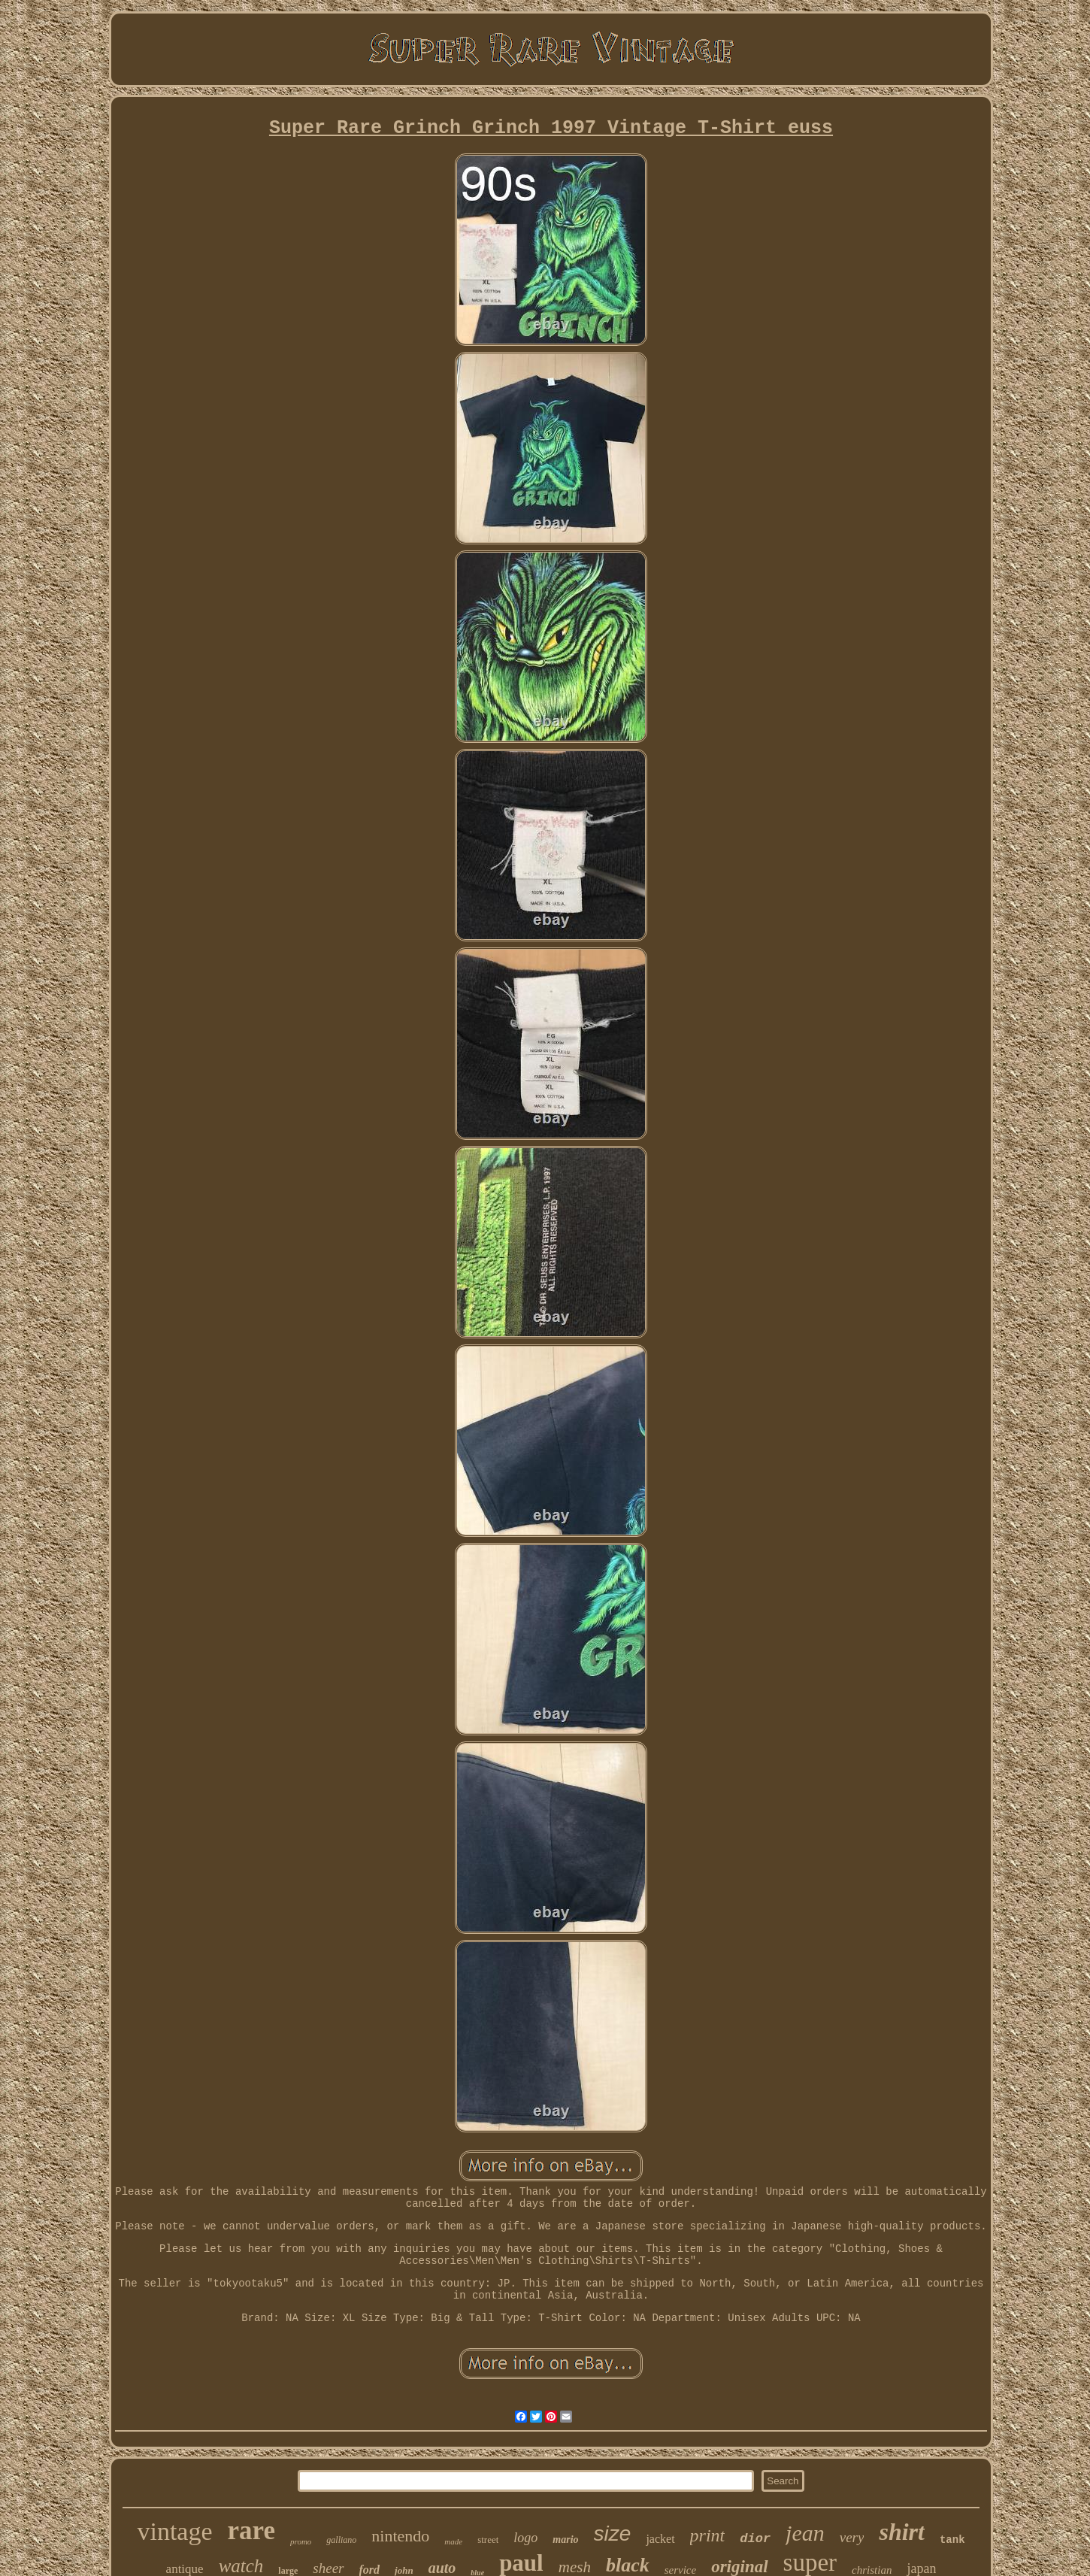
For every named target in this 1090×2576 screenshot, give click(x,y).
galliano (341, 2540)
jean (805, 2532)
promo (300, 2541)
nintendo (400, 2535)
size (612, 2533)
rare (251, 2530)
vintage (174, 2531)
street (487, 2539)
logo (525, 2537)
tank (952, 2540)
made (453, 2541)
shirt (901, 2531)
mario (565, 2539)
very (852, 2537)
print (707, 2535)
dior (755, 2539)
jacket (660, 2538)
